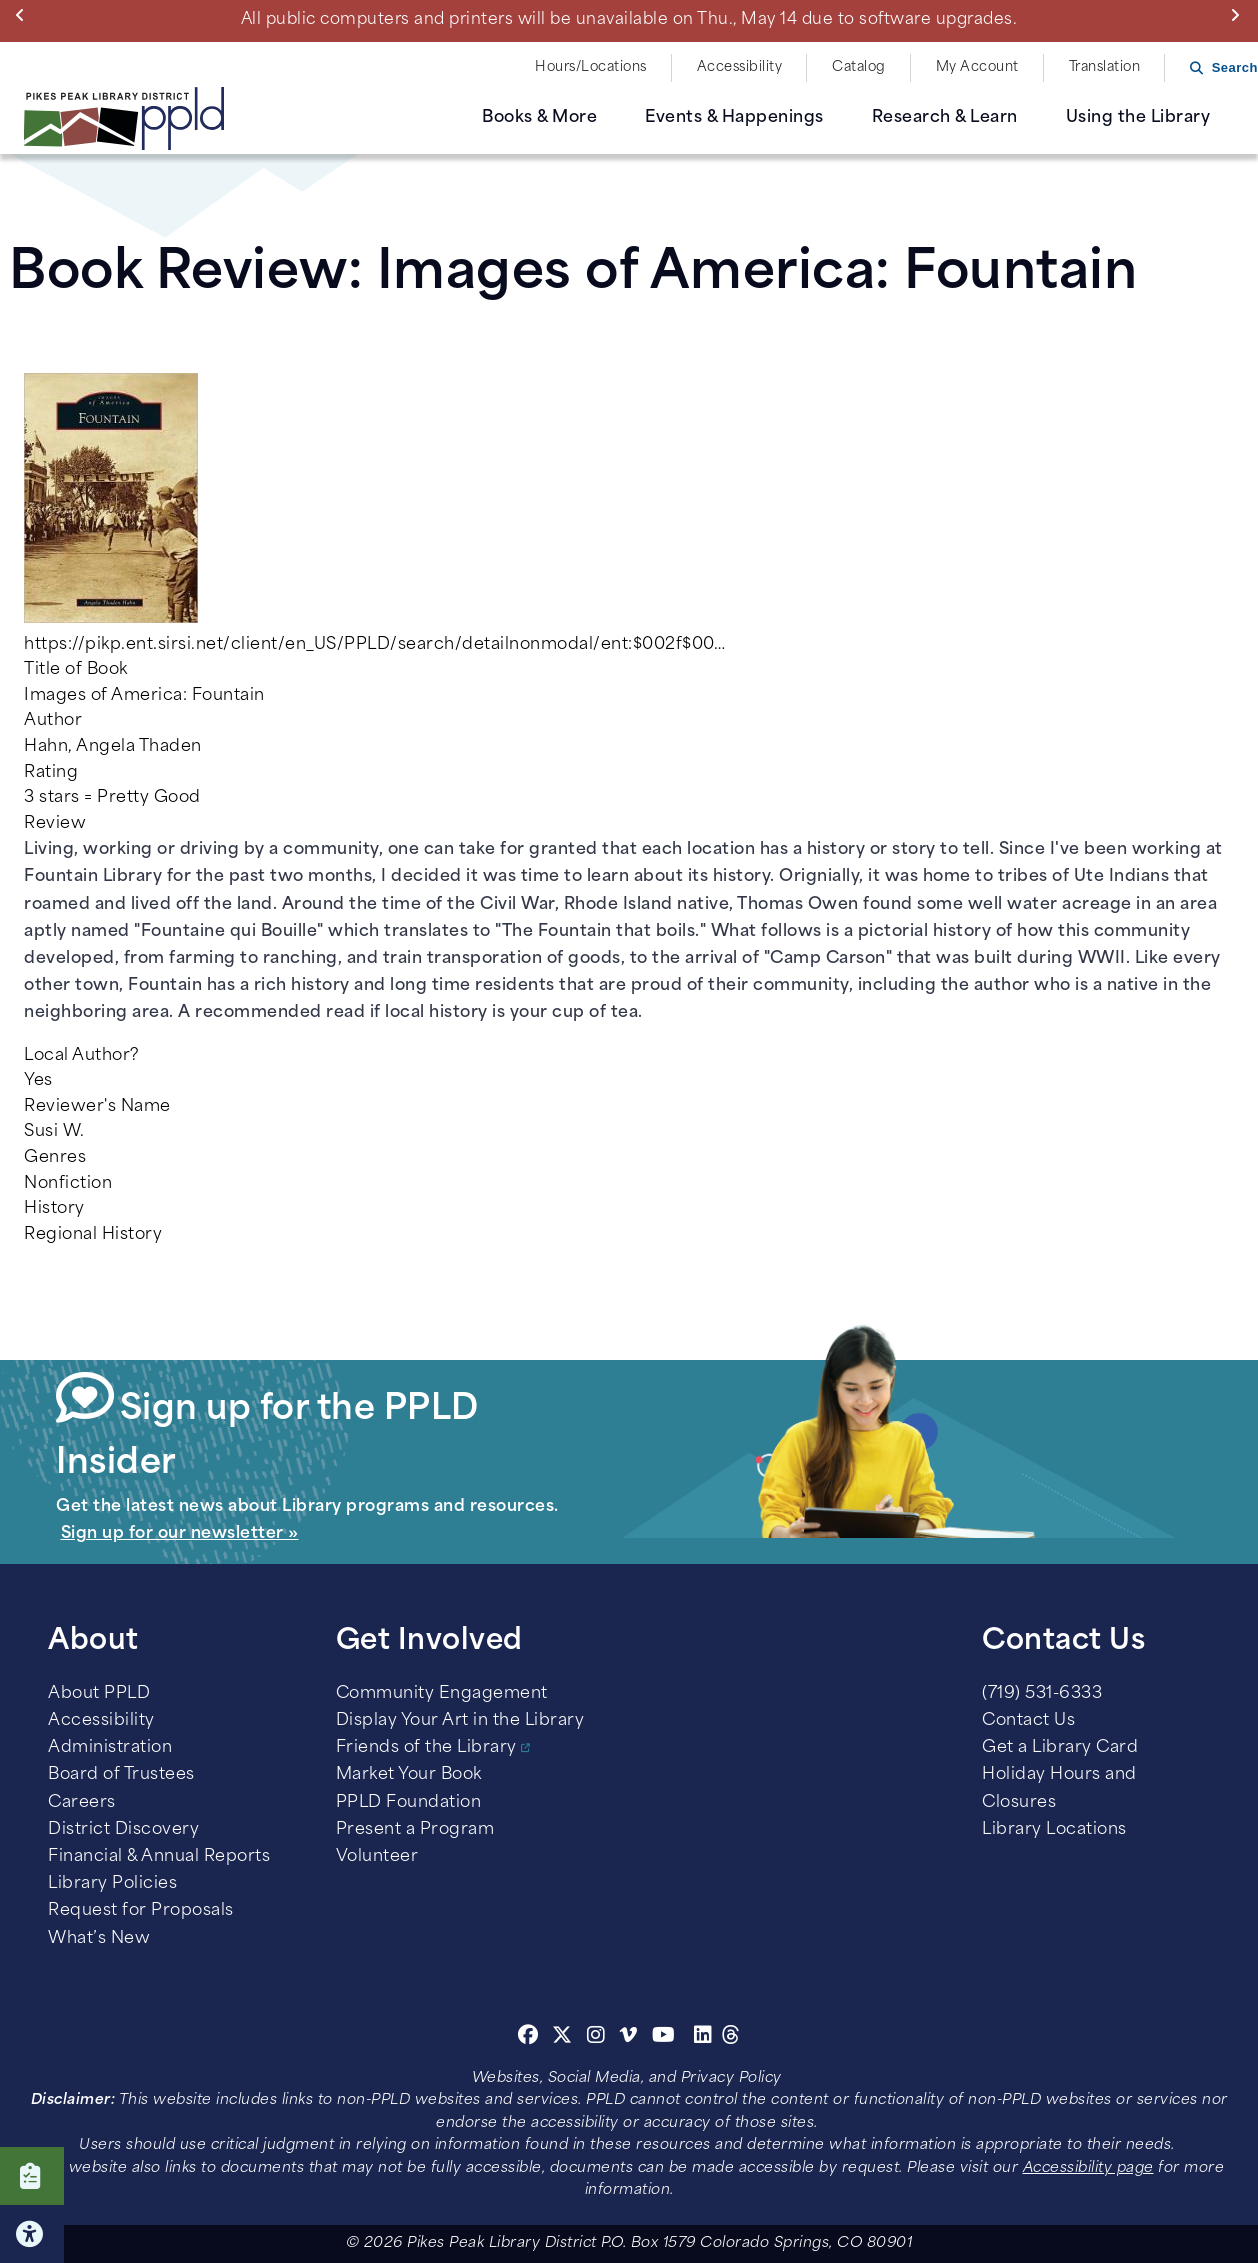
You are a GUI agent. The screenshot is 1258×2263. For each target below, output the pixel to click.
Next (1239, 15)
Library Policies (112, 1884)
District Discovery (123, 1830)
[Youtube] (664, 2038)
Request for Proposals (141, 1911)
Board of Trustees (121, 1775)
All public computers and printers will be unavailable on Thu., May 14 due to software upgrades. (629, 20)
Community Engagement (442, 1694)
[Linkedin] (703, 2038)
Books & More (539, 118)
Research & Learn (945, 118)
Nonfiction (68, 1184)
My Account (977, 67)
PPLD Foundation (409, 1803)
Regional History (93, 1235)
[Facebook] (528, 2038)
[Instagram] (599, 2038)
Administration (110, 1748)
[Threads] (731, 2038)
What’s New (99, 1939)
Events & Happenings (734, 118)
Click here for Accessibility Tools (32, 2234)
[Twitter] (562, 2038)
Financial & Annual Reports (159, 1857)
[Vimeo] (628, 2038)
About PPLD (99, 1694)
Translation (1105, 67)
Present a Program (415, 1830)
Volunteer (377, 1857)
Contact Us (1028, 1721)
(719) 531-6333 (1042, 1694)
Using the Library (1138, 118)
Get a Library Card (1060, 1748)
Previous (24, 15)
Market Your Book (409, 1775)
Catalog (859, 67)
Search (1235, 67)
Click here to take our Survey (32, 2176)
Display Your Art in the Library (460, 1721)
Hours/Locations (591, 67)
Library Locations (1054, 1830)
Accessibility (740, 67)
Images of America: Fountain (144, 696)
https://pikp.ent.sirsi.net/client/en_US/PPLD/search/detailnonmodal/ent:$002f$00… (374, 645)
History (54, 1209)
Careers (82, 1803)
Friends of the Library (426, 1748)
